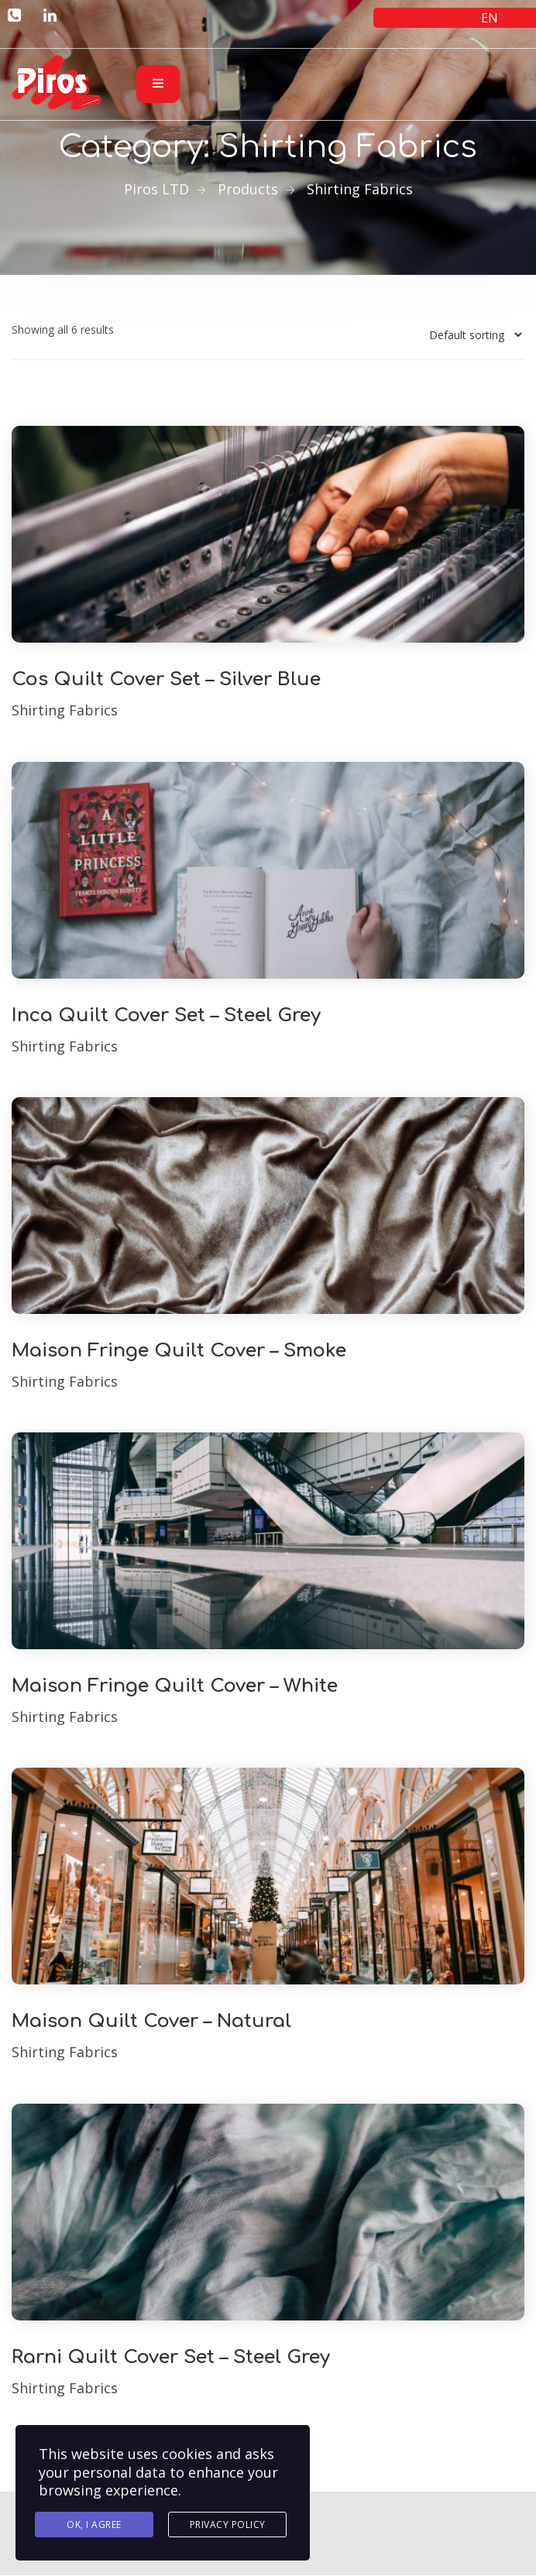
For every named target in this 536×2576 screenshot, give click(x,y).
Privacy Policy (228, 2524)
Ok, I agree (94, 2524)
